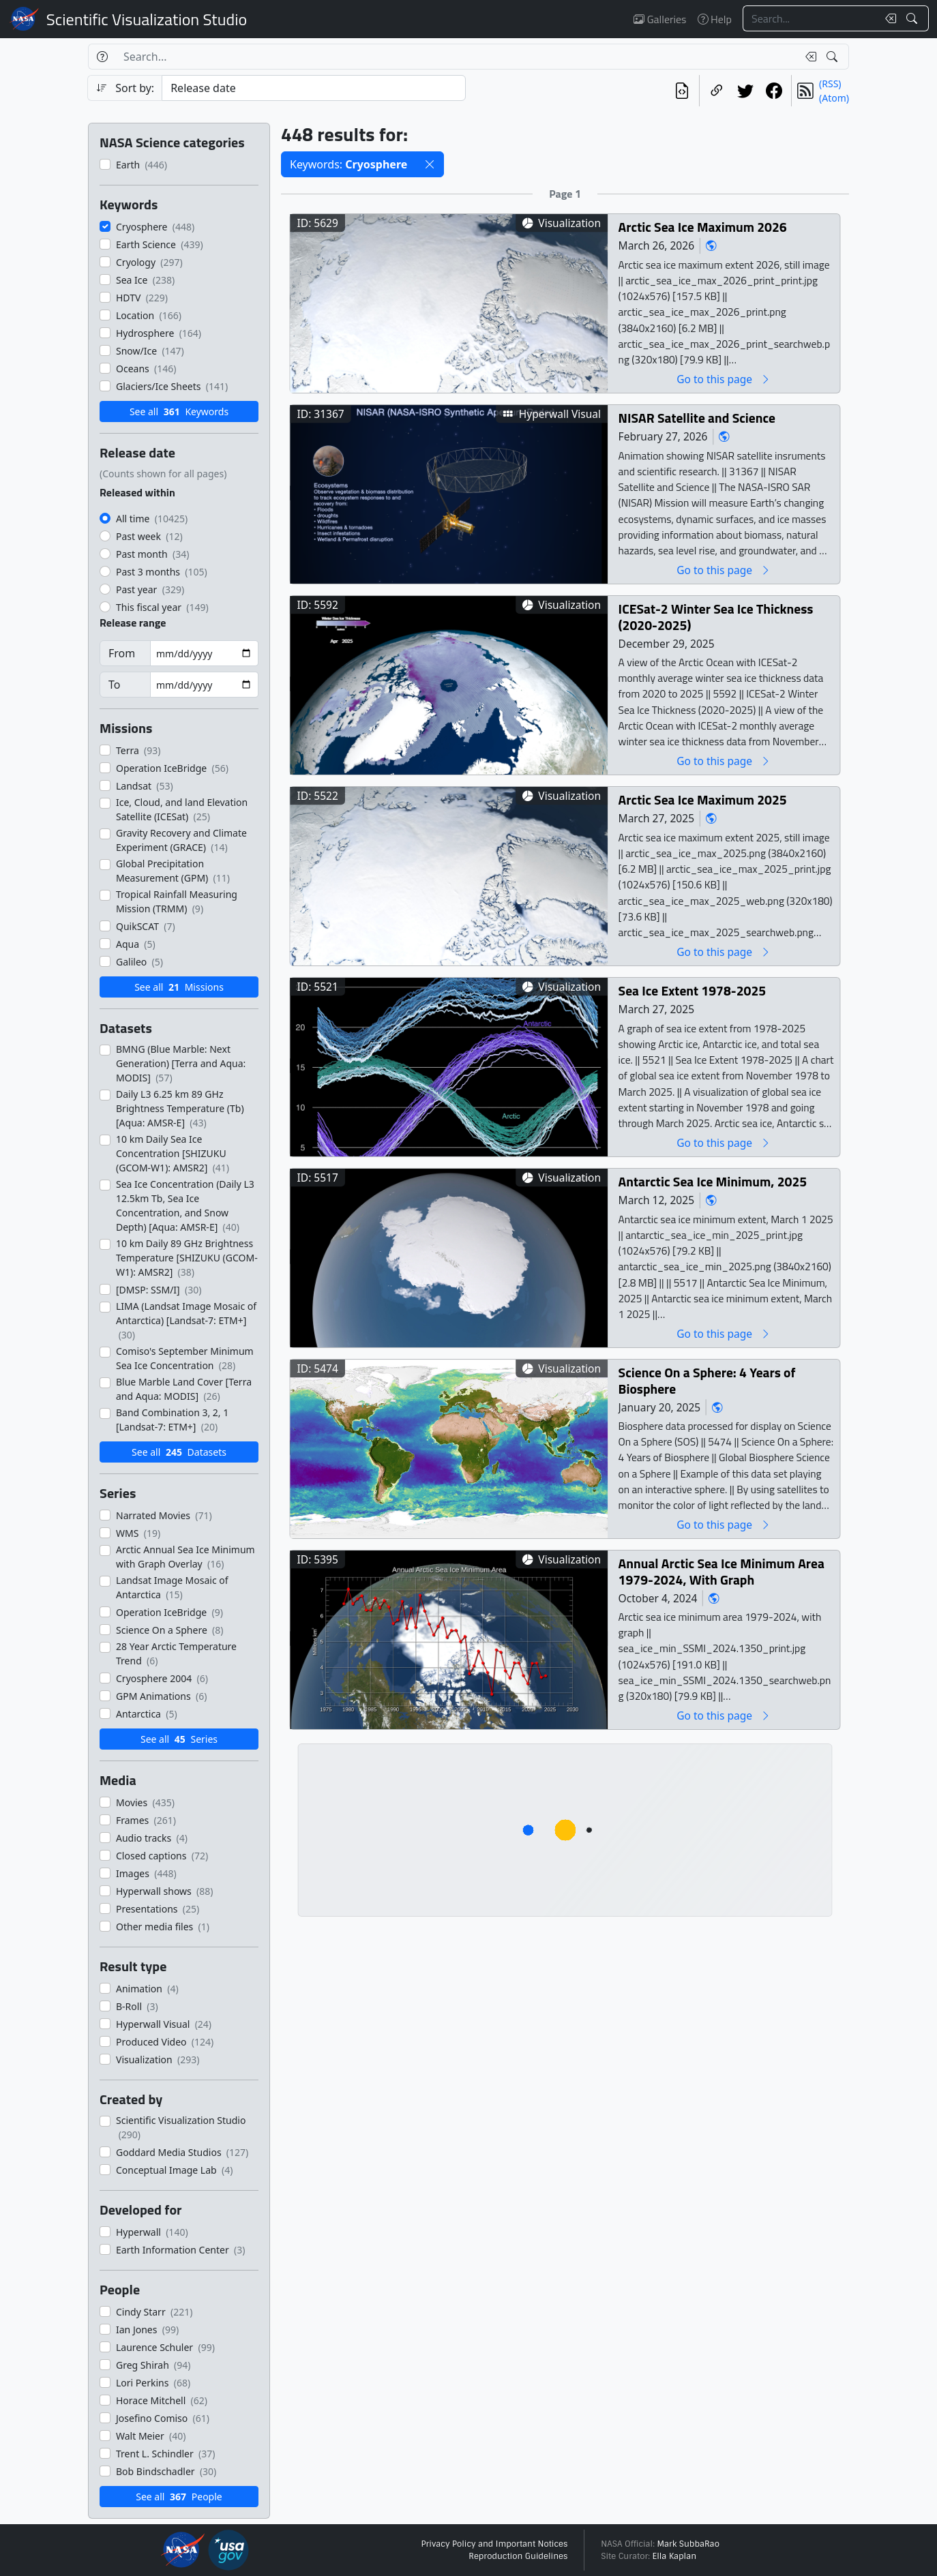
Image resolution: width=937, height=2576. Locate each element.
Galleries (660, 19)
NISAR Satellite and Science (697, 417)
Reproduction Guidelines (518, 2556)
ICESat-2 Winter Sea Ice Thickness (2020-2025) (716, 617)
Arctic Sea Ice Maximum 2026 (703, 227)
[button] (429, 164)
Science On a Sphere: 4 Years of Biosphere (707, 1380)
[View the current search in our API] (682, 90)
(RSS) (830, 83)
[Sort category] (314, 88)
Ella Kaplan (675, 2556)
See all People (179, 2496)
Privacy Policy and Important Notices (494, 2543)
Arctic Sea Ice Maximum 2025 (703, 799)
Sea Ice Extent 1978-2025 (693, 990)
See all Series (179, 1739)
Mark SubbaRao (688, 2543)
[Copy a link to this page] (716, 91)
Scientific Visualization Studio (146, 19)
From (121, 653)
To (114, 684)
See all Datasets (179, 1452)
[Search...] (810, 18)
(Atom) (834, 97)
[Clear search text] (888, 18)
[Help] (102, 57)
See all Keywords (179, 411)
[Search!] (913, 18)
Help (715, 19)
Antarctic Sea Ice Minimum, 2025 (713, 1181)
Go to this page (723, 379)
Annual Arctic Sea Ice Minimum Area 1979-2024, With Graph (721, 1571)
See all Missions (179, 986)
